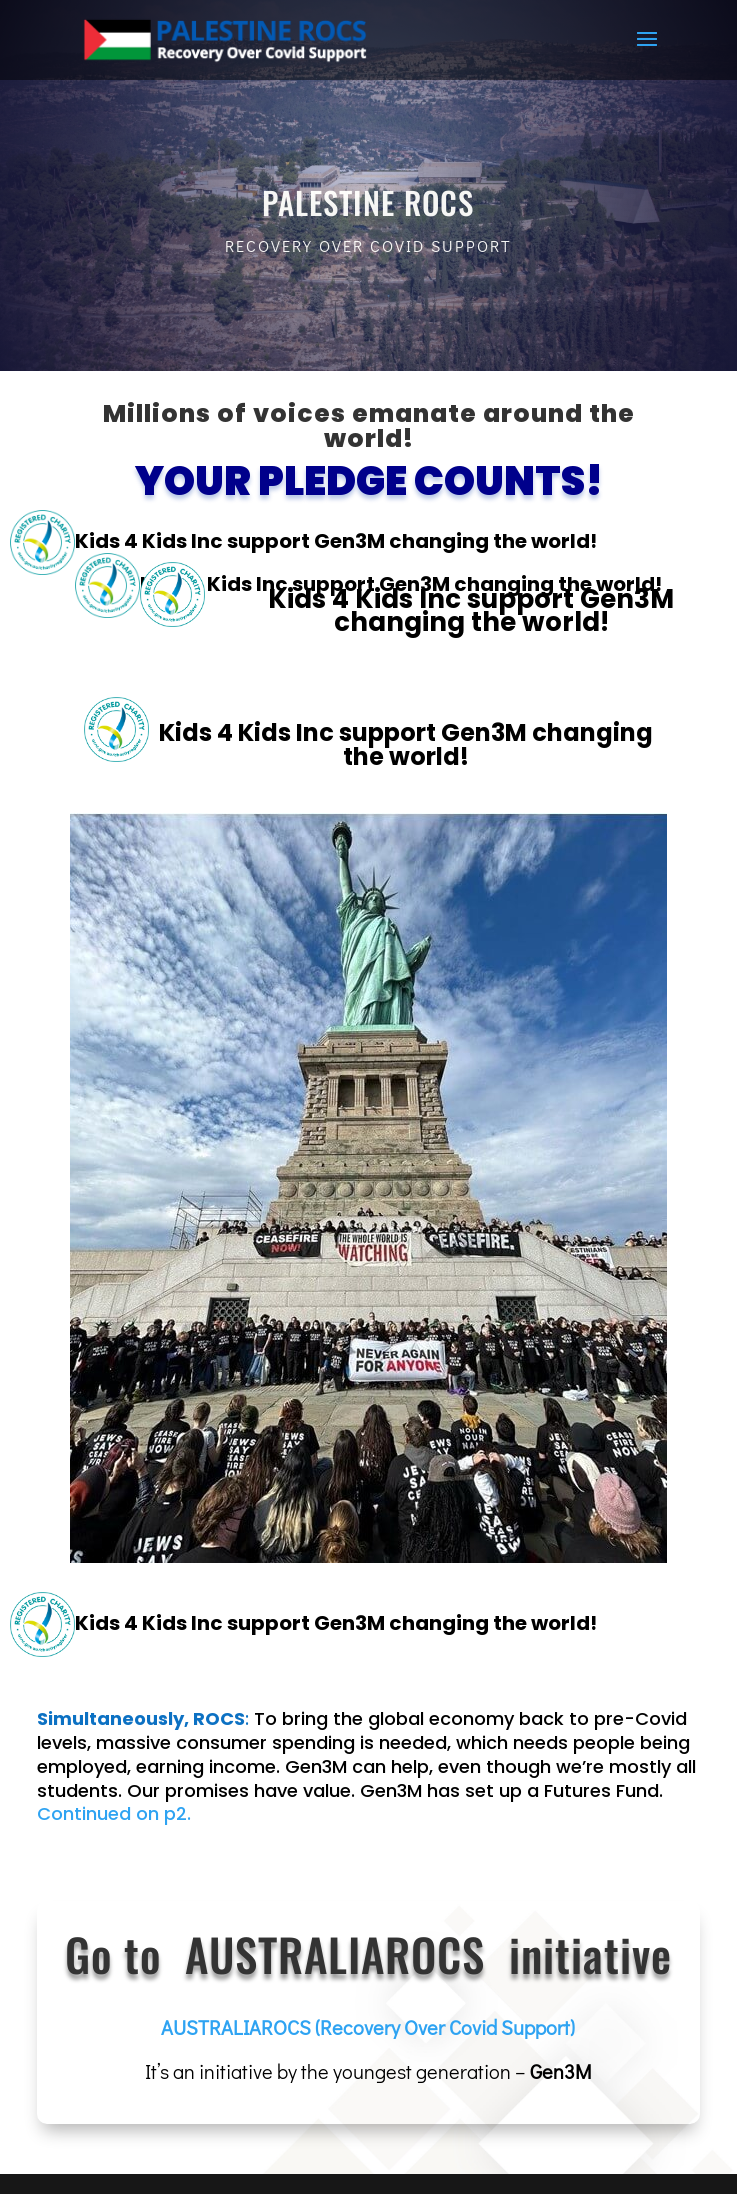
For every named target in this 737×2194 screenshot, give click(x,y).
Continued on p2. (114, 1813)
